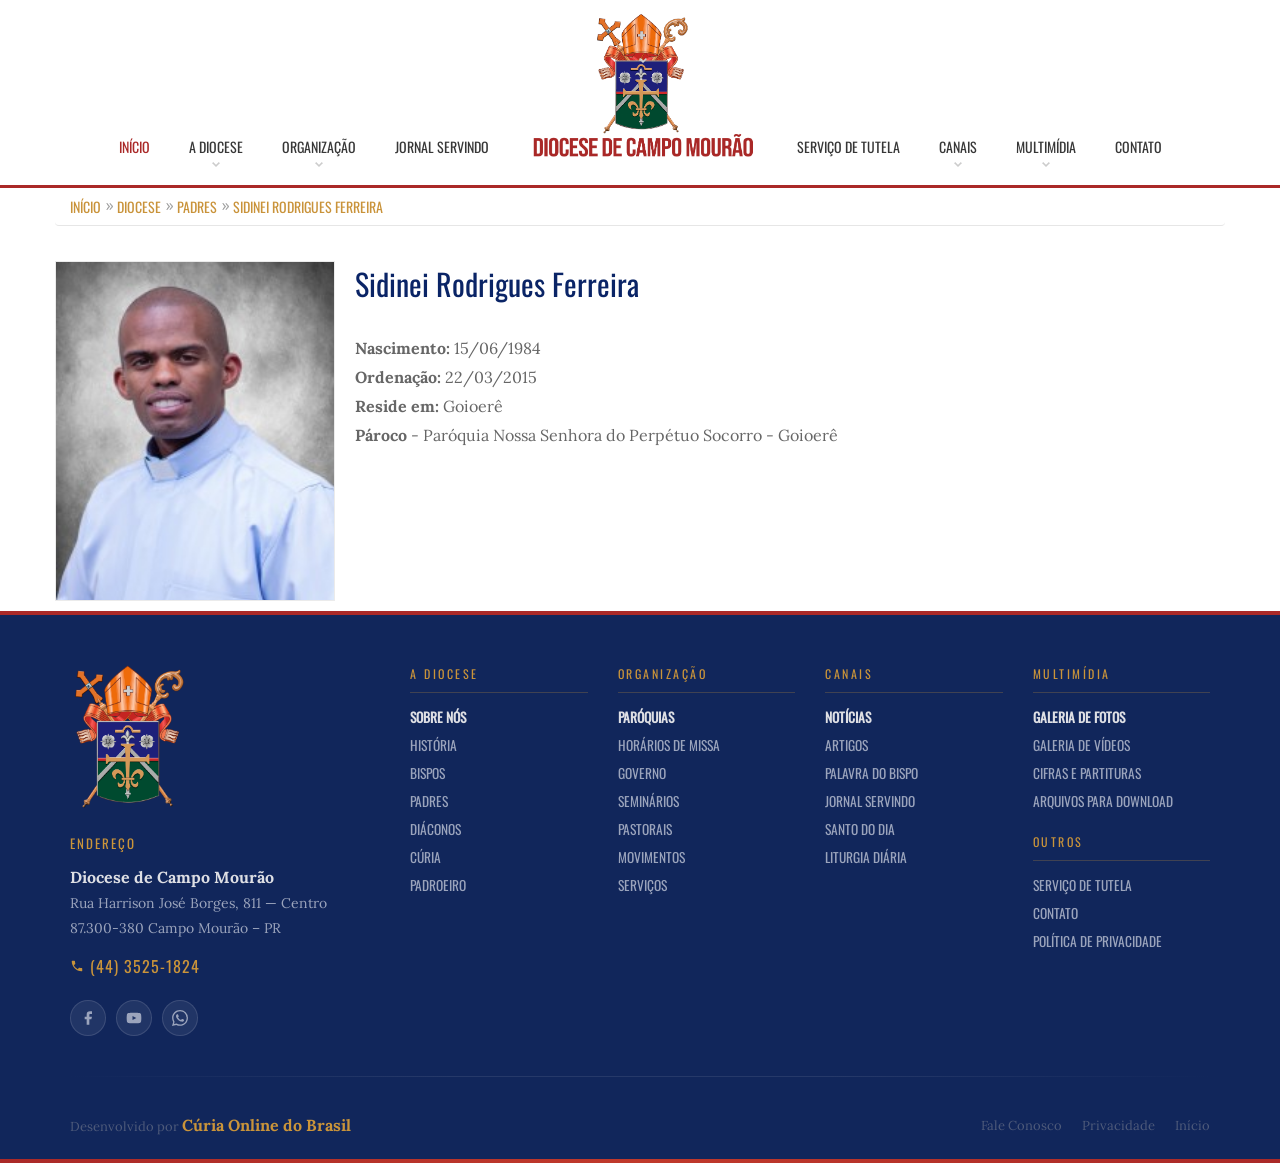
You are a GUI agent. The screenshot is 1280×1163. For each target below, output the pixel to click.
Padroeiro (438, 885)
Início (134, 147)
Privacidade (1118, 1125)
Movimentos (651, 857)
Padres (197, 206)
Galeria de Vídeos (1081, 745)
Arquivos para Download (1103, 801)
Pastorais (645, 829)
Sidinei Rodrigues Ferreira (308, 206)
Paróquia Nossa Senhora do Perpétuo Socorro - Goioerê (630, 435)
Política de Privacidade (1097, 941)
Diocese (139, 206)
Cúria (425, 857)
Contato (1138, 147)
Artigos (846, 745)
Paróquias (646, 717)
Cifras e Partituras (1087, 773)
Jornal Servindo (442, 147)
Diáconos (435, 829)
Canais (958, 147)
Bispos (427, 773)
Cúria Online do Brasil (266, 1125)
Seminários (648, 801)
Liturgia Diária (866, 857)
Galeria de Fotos (1079, 717)
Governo (642, 773)
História (433, 745)
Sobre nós (438, 717)
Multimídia (1046, 147)
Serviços (642, 885)
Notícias (848, 717)
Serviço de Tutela (848, 147)
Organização (319, 147)
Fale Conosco (1021, 1125)
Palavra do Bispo (871, 773)
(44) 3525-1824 (135, 966)
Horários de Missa (669, 745)
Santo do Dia (860, 829)
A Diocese (216, 147)
